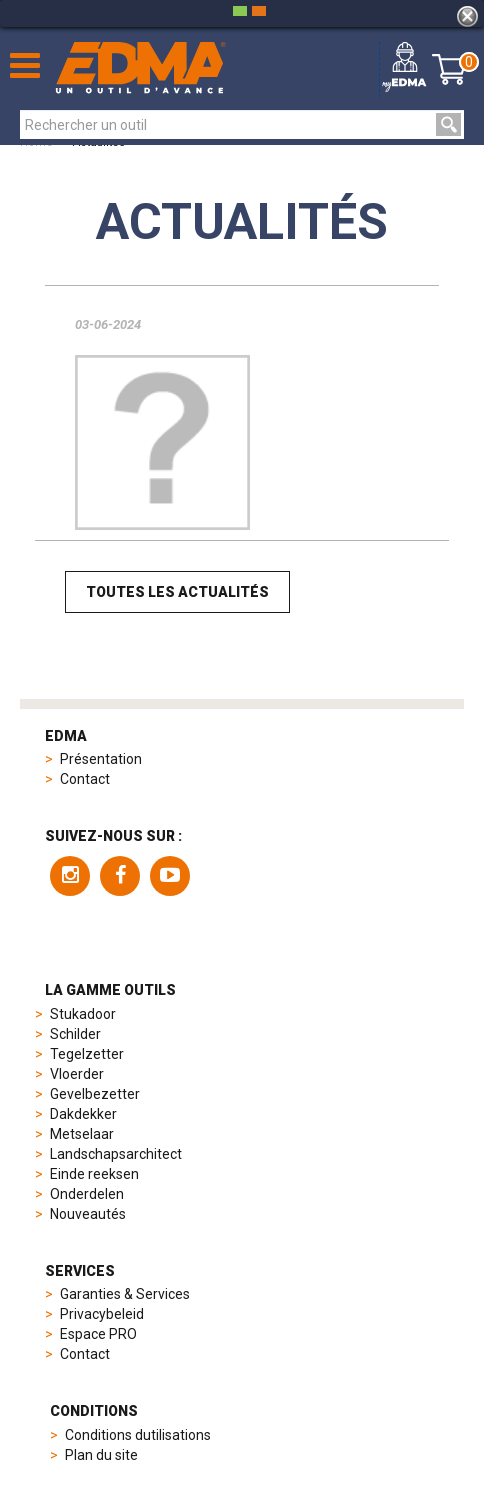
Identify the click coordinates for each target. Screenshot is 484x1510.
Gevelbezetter (95, 1094)
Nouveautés (88, 1214)
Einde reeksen (94, 1174)
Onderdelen (87, 1194)
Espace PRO (98, 1334)
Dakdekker (83, 1114)
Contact (85, 779)
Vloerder (77, 1074)
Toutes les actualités (177, 592)
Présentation (101, 759)
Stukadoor (83, 1014)
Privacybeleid (102, 1314)
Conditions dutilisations (138, 1435)
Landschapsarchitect (116, 1154)
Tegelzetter (87, 1054)
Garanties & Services (125, 1294)
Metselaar (82, 1134)
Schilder (75, 1034)
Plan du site (101, 1455)
